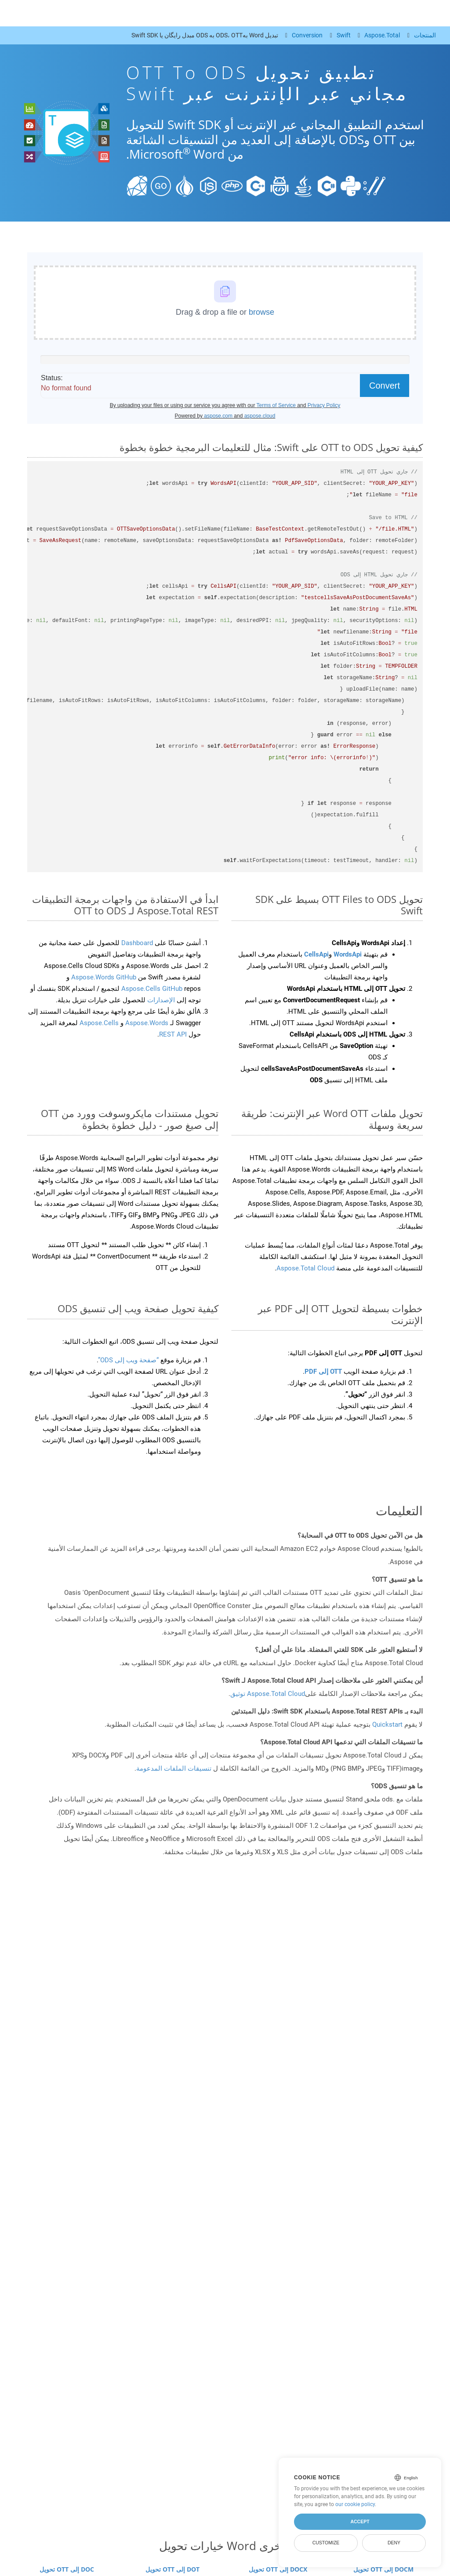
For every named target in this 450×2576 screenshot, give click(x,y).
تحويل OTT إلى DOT (172, 2569)
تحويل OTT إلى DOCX (278, 2569)
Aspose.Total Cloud (305, 1268)
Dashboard (136, 943)
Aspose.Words (145, 1023)
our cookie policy (355, 2504)
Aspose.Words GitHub (102, 977)
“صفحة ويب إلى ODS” (128, 1360)
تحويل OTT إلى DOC (67, 2569)
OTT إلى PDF (323, 1371)
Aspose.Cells (99, 1023)
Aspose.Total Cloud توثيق (267, 1694)
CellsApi (316, 954)
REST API (173, 1034)
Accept (359, 2521)
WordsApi (348, 954)
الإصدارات (160, 1000)
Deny (394, 2542)
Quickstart (387, 1724)
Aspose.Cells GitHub (152, 989)
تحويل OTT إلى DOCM (383, 2569)
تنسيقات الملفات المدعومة (173, 1768)
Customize (326, 2542)
